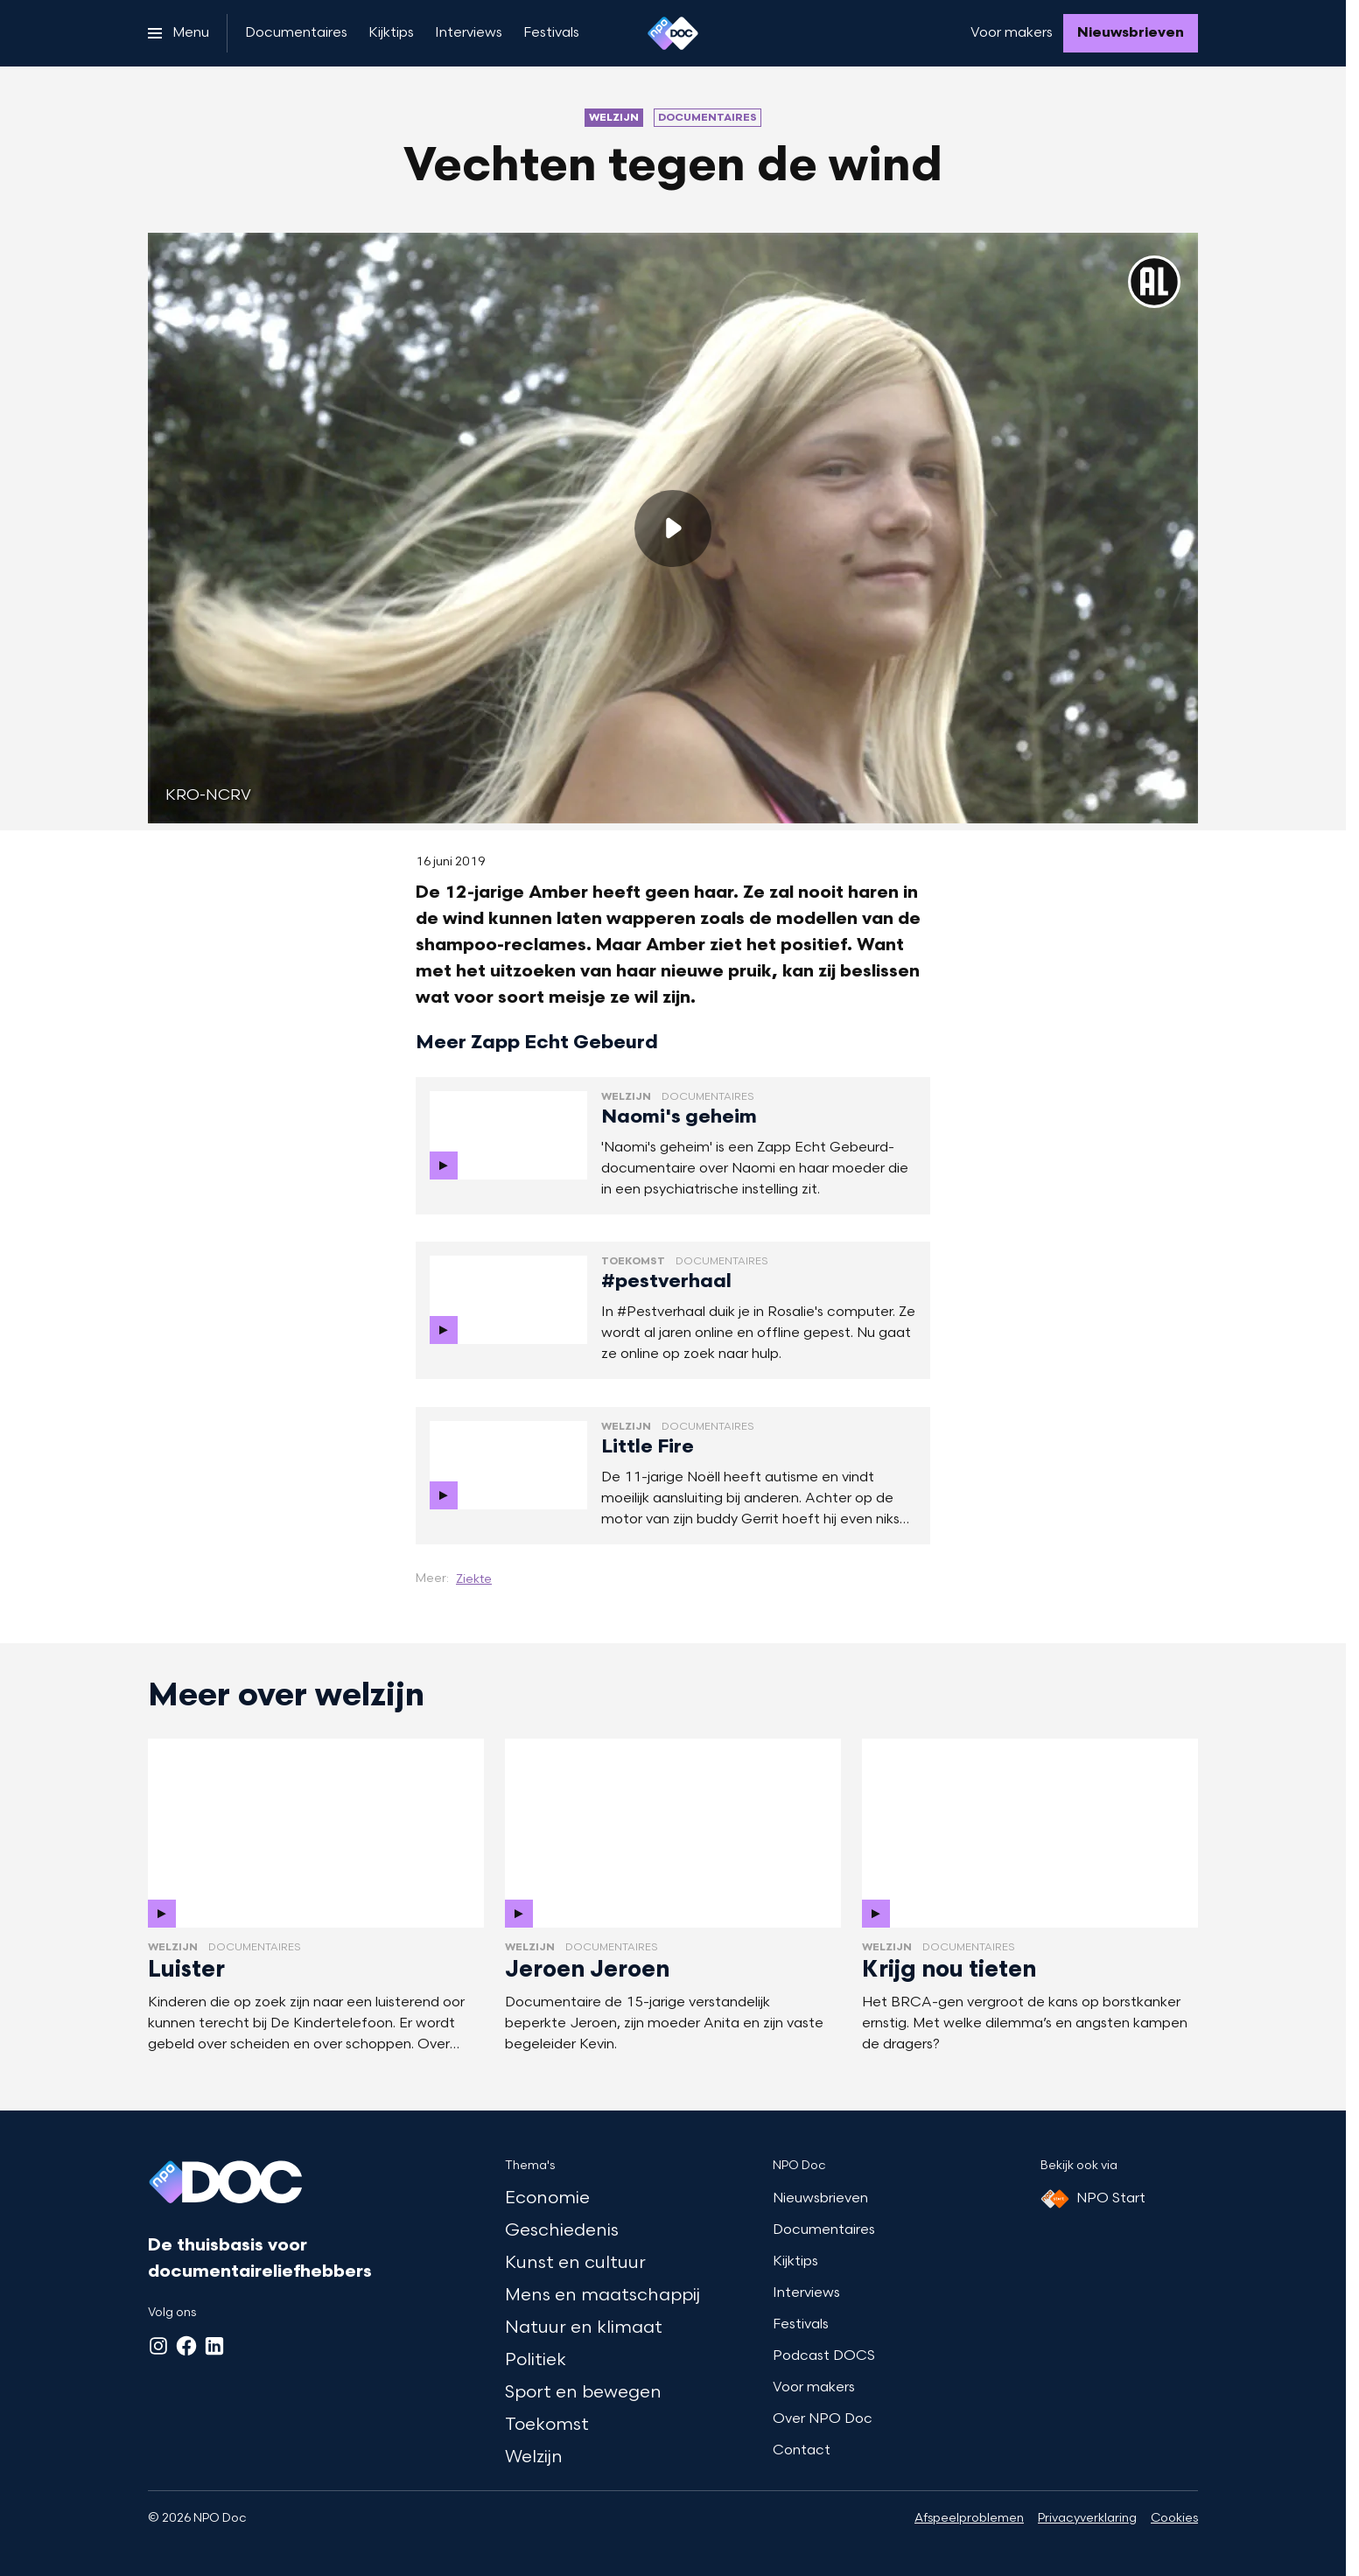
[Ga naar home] (673, 33)
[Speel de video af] (672, 528)
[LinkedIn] (214, 2345)
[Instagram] (158, 2345)
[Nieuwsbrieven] (1130, 33)
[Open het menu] (178, 33)
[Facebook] (186, 2345)
